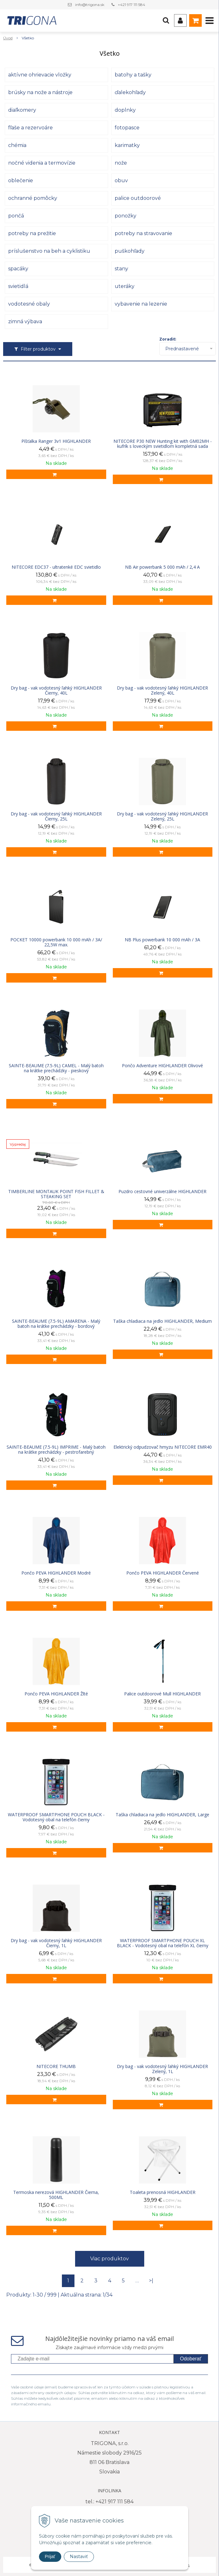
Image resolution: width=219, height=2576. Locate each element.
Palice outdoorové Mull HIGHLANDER (162, 1693)
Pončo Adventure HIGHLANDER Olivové (162, 1065)
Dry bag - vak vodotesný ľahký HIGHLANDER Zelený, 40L (162, 690)
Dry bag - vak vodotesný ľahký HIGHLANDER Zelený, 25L (162, 816)
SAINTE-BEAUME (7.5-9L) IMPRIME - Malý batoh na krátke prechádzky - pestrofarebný (56, 1450)
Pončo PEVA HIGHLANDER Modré (56, 1572)
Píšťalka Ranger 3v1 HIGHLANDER (56, 441)
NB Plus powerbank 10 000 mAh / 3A (162, 939)
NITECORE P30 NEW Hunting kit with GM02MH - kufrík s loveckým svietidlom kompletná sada (162, 444)
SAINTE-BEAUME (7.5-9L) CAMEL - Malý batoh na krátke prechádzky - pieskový (56, 1068)
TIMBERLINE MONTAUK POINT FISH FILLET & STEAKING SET (56, 1194)
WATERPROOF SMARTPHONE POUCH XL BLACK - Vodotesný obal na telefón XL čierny (162, 1943)
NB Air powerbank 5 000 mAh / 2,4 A (162, 567)
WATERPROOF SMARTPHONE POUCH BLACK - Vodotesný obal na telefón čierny (56, 1817)
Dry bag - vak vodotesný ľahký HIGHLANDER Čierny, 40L (56, 690)
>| (151, 2281)
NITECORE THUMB (56, 2066)
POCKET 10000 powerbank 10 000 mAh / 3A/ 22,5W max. (56, 942)
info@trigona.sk (89, 4)
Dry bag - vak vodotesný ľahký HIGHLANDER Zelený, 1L (162, 2069)
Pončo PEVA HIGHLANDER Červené (162, 1572)
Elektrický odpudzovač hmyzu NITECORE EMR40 (162, 1447)
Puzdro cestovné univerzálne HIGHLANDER (162, 1191)
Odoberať (190, 2358)
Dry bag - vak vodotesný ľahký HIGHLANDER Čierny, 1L (56, 1943)
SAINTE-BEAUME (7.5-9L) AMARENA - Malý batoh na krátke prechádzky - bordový (56, 1324)
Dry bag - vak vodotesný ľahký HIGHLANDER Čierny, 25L (56, 816)
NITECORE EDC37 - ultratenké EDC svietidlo (56, 567)
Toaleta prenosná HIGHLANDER (162, 2192)
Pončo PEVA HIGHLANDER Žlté (56, 1693)
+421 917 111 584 (131, 4)
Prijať (50, 2556)
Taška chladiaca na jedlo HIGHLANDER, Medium (162, 1321)
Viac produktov (109, 2259)
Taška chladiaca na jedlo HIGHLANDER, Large (162, 1814)
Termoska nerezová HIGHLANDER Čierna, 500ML (56, 2195)
